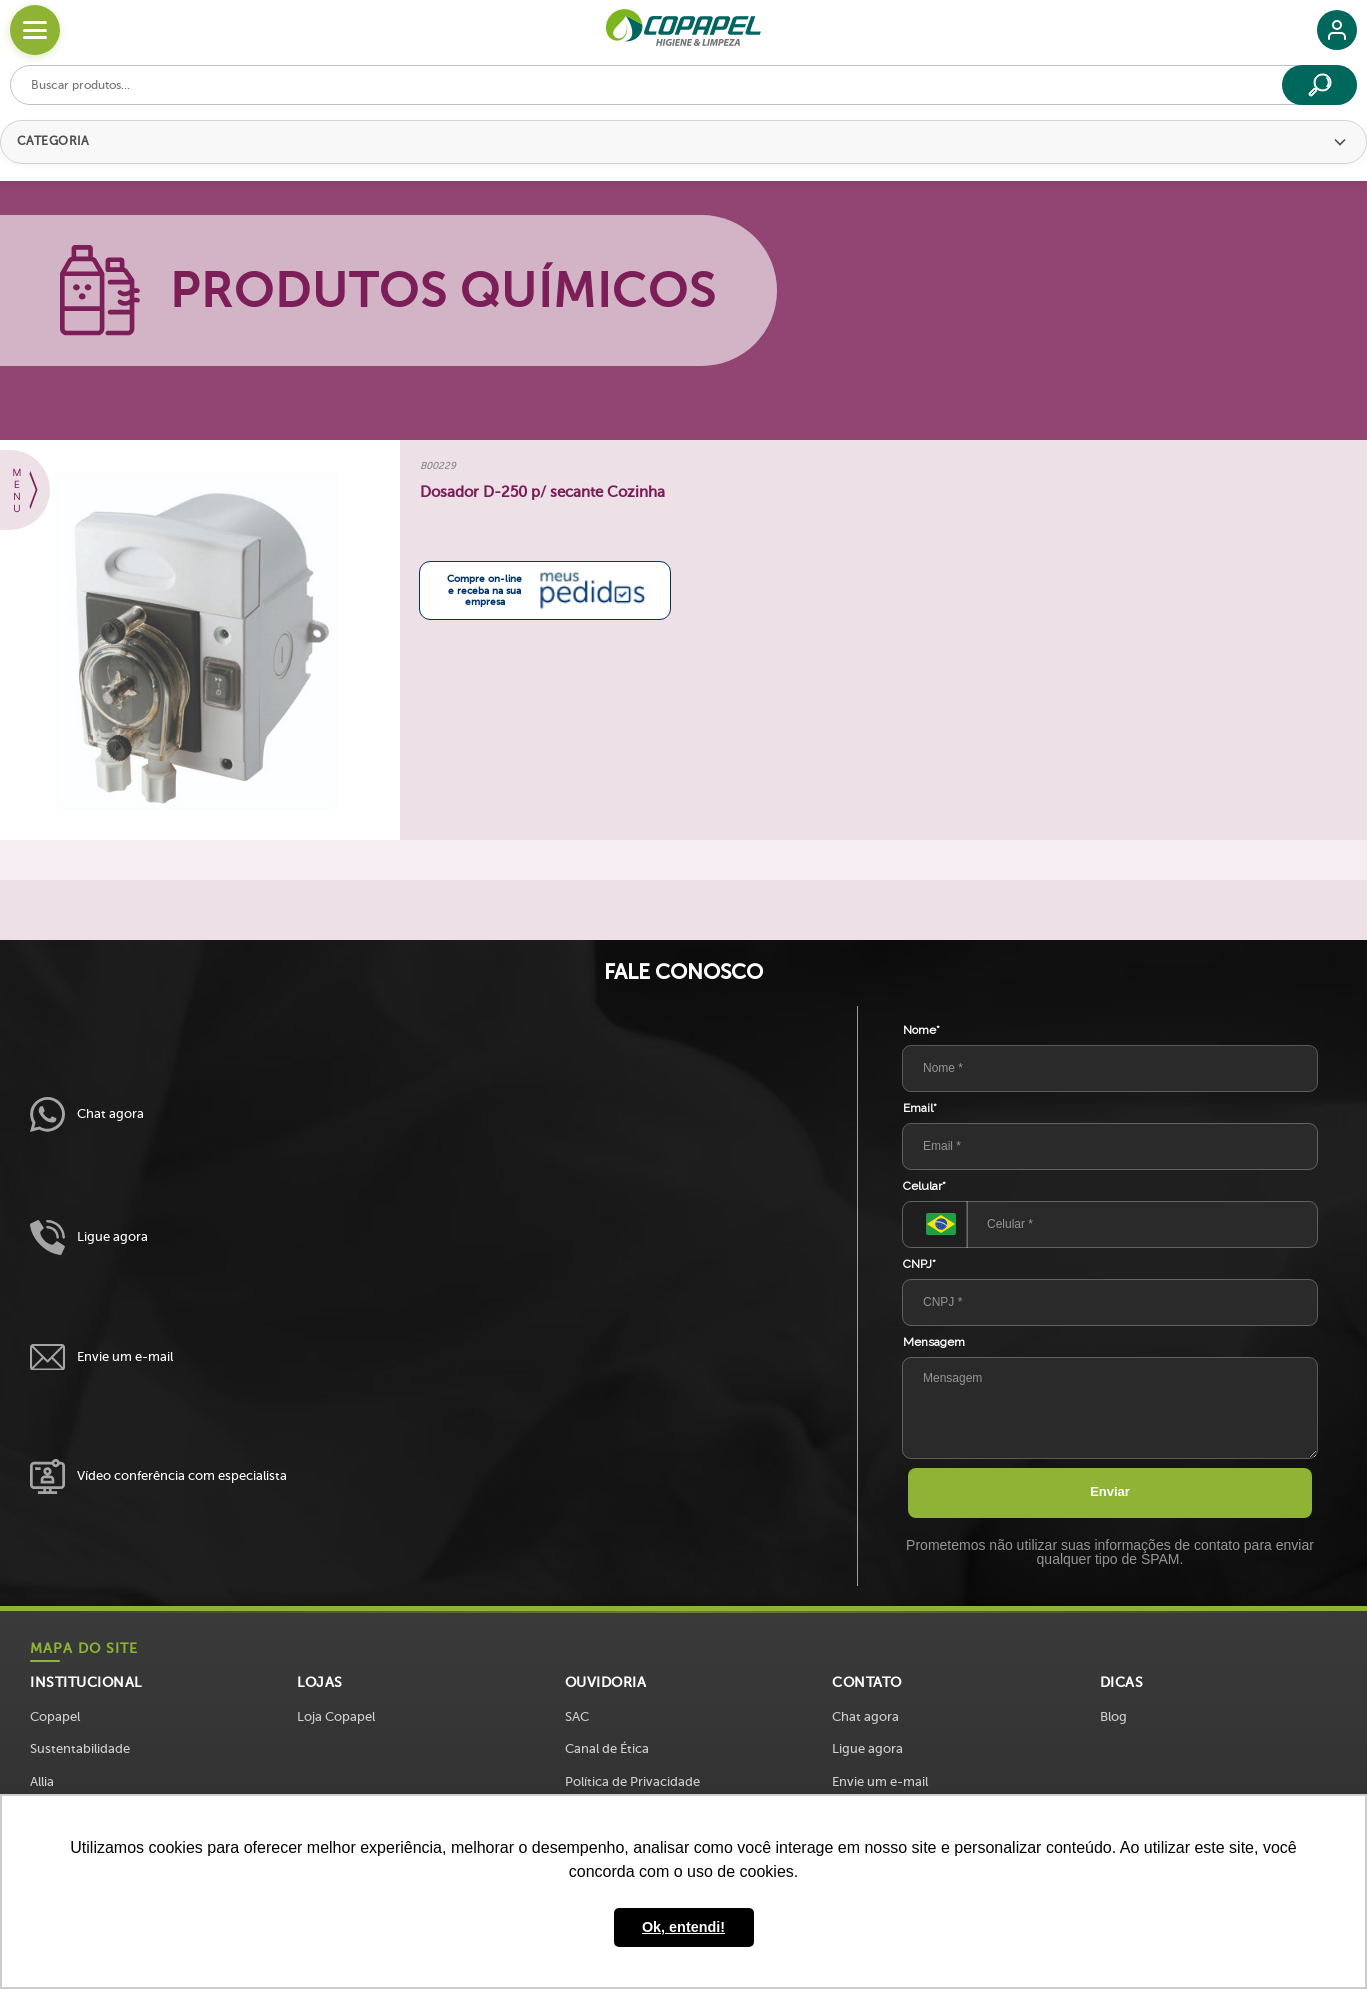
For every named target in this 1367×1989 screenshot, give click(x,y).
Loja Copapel (336, 1716)
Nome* (921, 1030)
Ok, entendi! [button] (683, 1927)
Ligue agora (89, 1237)
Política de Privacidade (632, 1781)
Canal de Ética (607, 1748)
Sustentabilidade (80, 1748)
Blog (1113, 1716)
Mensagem (934, 1342)
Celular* (924, 1186)
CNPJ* (919, 1264)
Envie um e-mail (101, 1357)
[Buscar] (1319, 85)
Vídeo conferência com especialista (158, 1476)
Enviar (1110, 1491)
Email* (920, 1108)
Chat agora (87, 1114)
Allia (42, 1781)
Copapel (55, 1716)
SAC (577, 1716)
